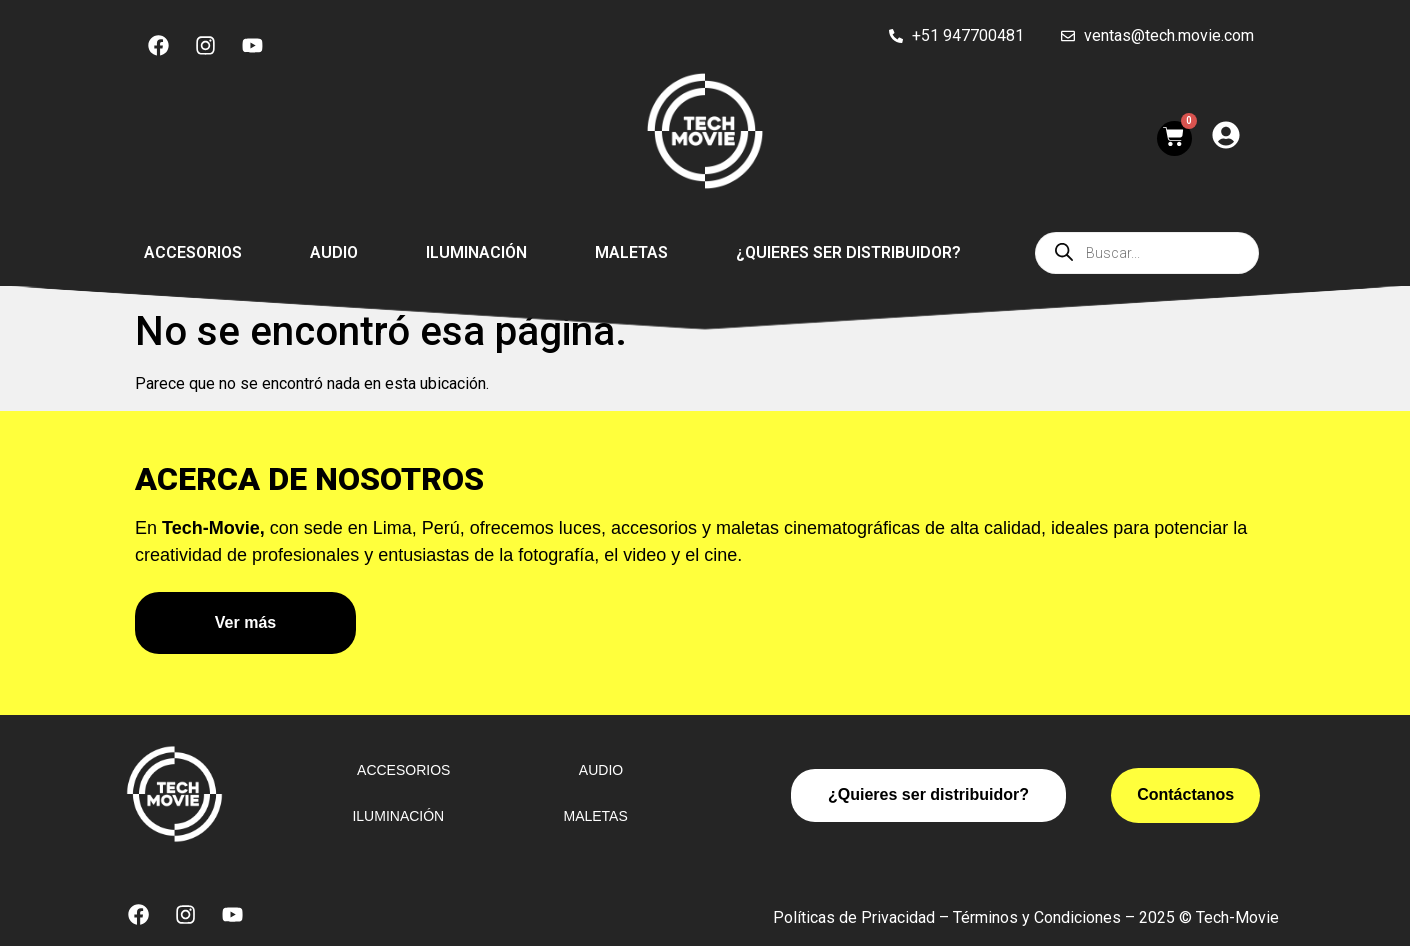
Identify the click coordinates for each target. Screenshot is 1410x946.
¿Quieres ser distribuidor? (848, 252)
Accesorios (193, 252)
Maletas (631, 252)
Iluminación (476, 252)
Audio (334, 252)
